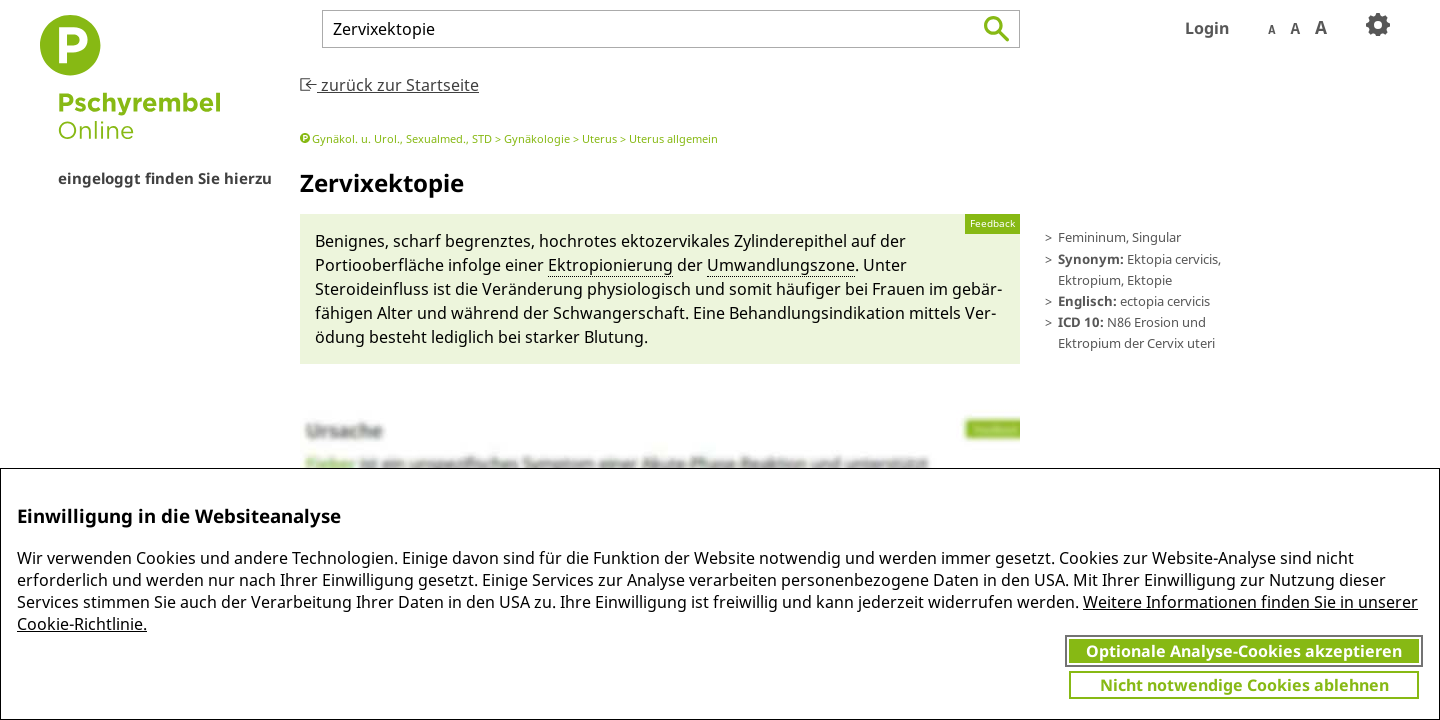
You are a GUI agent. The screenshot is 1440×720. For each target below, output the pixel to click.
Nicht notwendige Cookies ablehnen (1244, 685)
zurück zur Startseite (389, 85)
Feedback (992, 223)
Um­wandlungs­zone (781, 265)
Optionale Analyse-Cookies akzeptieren (1244, 651)
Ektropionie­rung (610, 265)
